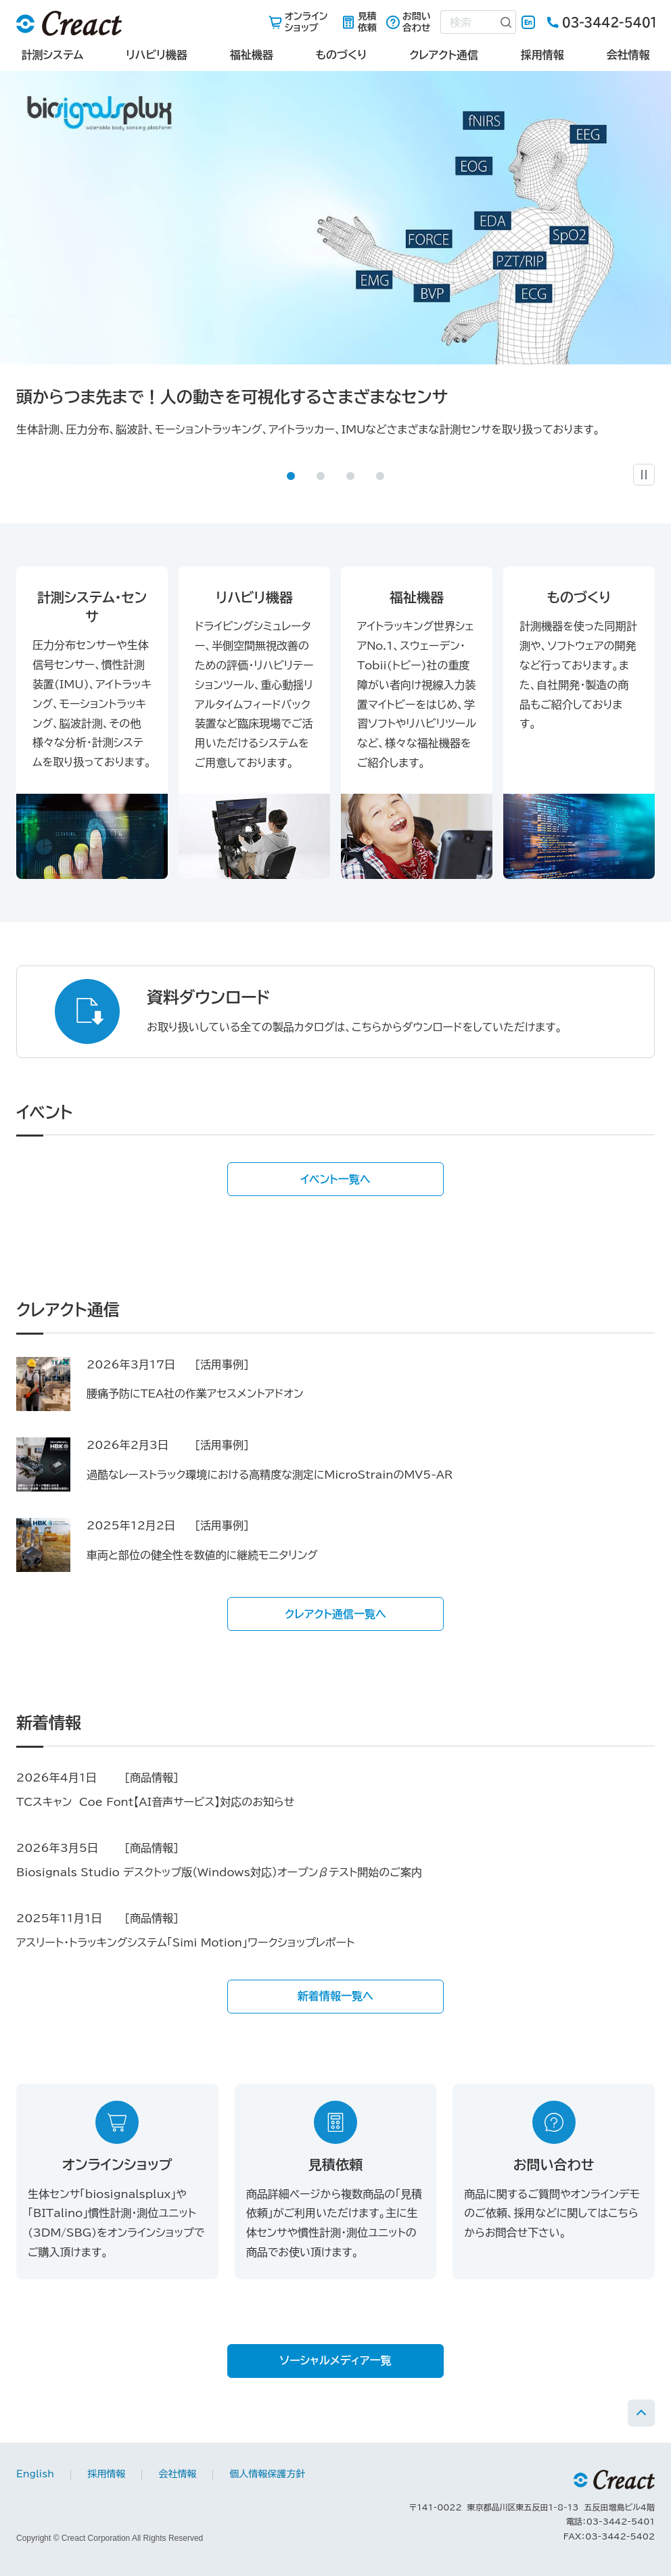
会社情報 (628, 54)
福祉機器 (251, 54)
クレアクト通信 (443, 54)
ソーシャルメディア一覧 (336, 2360)
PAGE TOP (641, 2413)
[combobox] (468, 22)
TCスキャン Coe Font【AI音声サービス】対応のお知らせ (155, 1801)
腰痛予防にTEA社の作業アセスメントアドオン (195, 1393)
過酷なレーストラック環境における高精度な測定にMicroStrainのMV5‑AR (270, 1474)
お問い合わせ (416, 21)
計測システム (52, 54)
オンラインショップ (306, 21)
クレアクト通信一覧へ (335, 1613)
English (528, 22)
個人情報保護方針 (267, 2474)
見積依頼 (367, 21)
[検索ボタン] (506, 22)
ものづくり (341, 54)
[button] (291, 476)
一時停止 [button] (654, 469)
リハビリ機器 (156, 54)
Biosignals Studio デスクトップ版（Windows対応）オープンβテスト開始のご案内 (219, 1872)
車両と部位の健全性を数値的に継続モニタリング (202, 1555)
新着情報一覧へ (335, 1995)
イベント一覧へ (335, 1179)
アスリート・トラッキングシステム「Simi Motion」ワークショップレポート (185, 1942)
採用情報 (542, 54)
